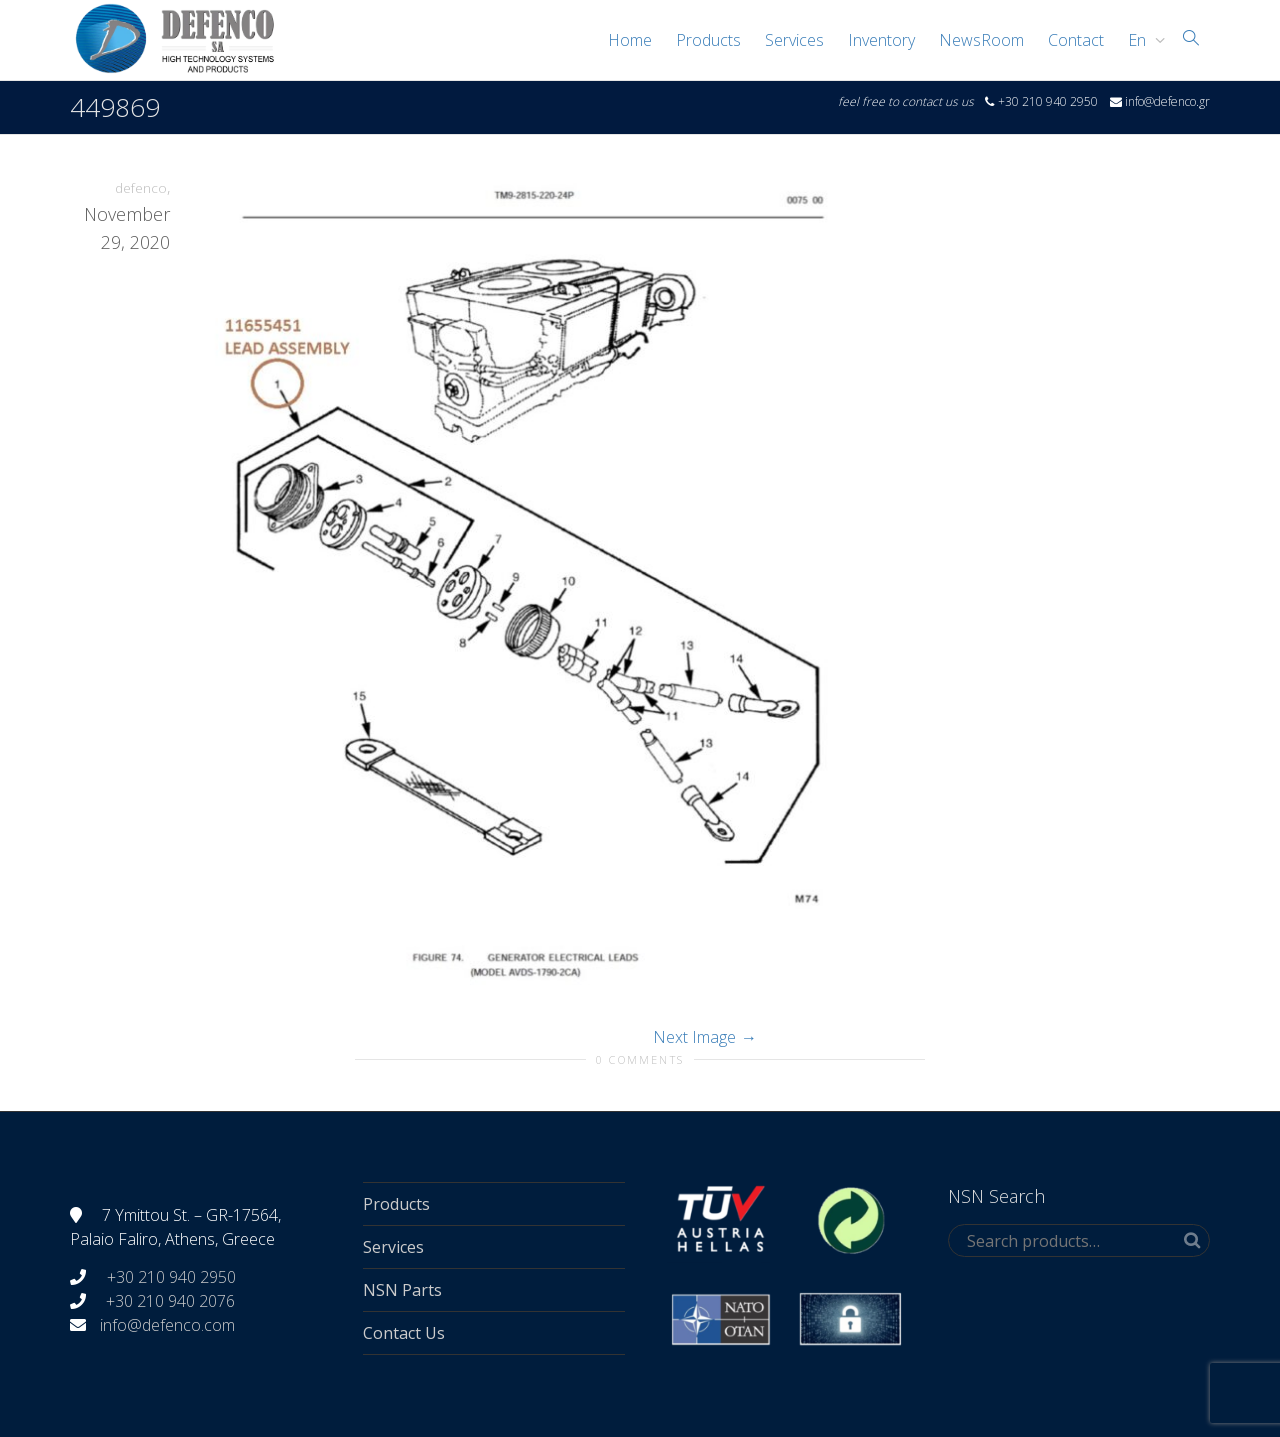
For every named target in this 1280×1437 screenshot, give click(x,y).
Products (708, 40)
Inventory (881, 40)
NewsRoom (981, 40)
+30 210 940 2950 (169, 1277)
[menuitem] (1141, 40)
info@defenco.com (167, 1325)
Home (630, 40)
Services (794, 40)
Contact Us (404, 1333)
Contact (1076, 40)
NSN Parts (402, 1290)
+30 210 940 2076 (170, 1301)
